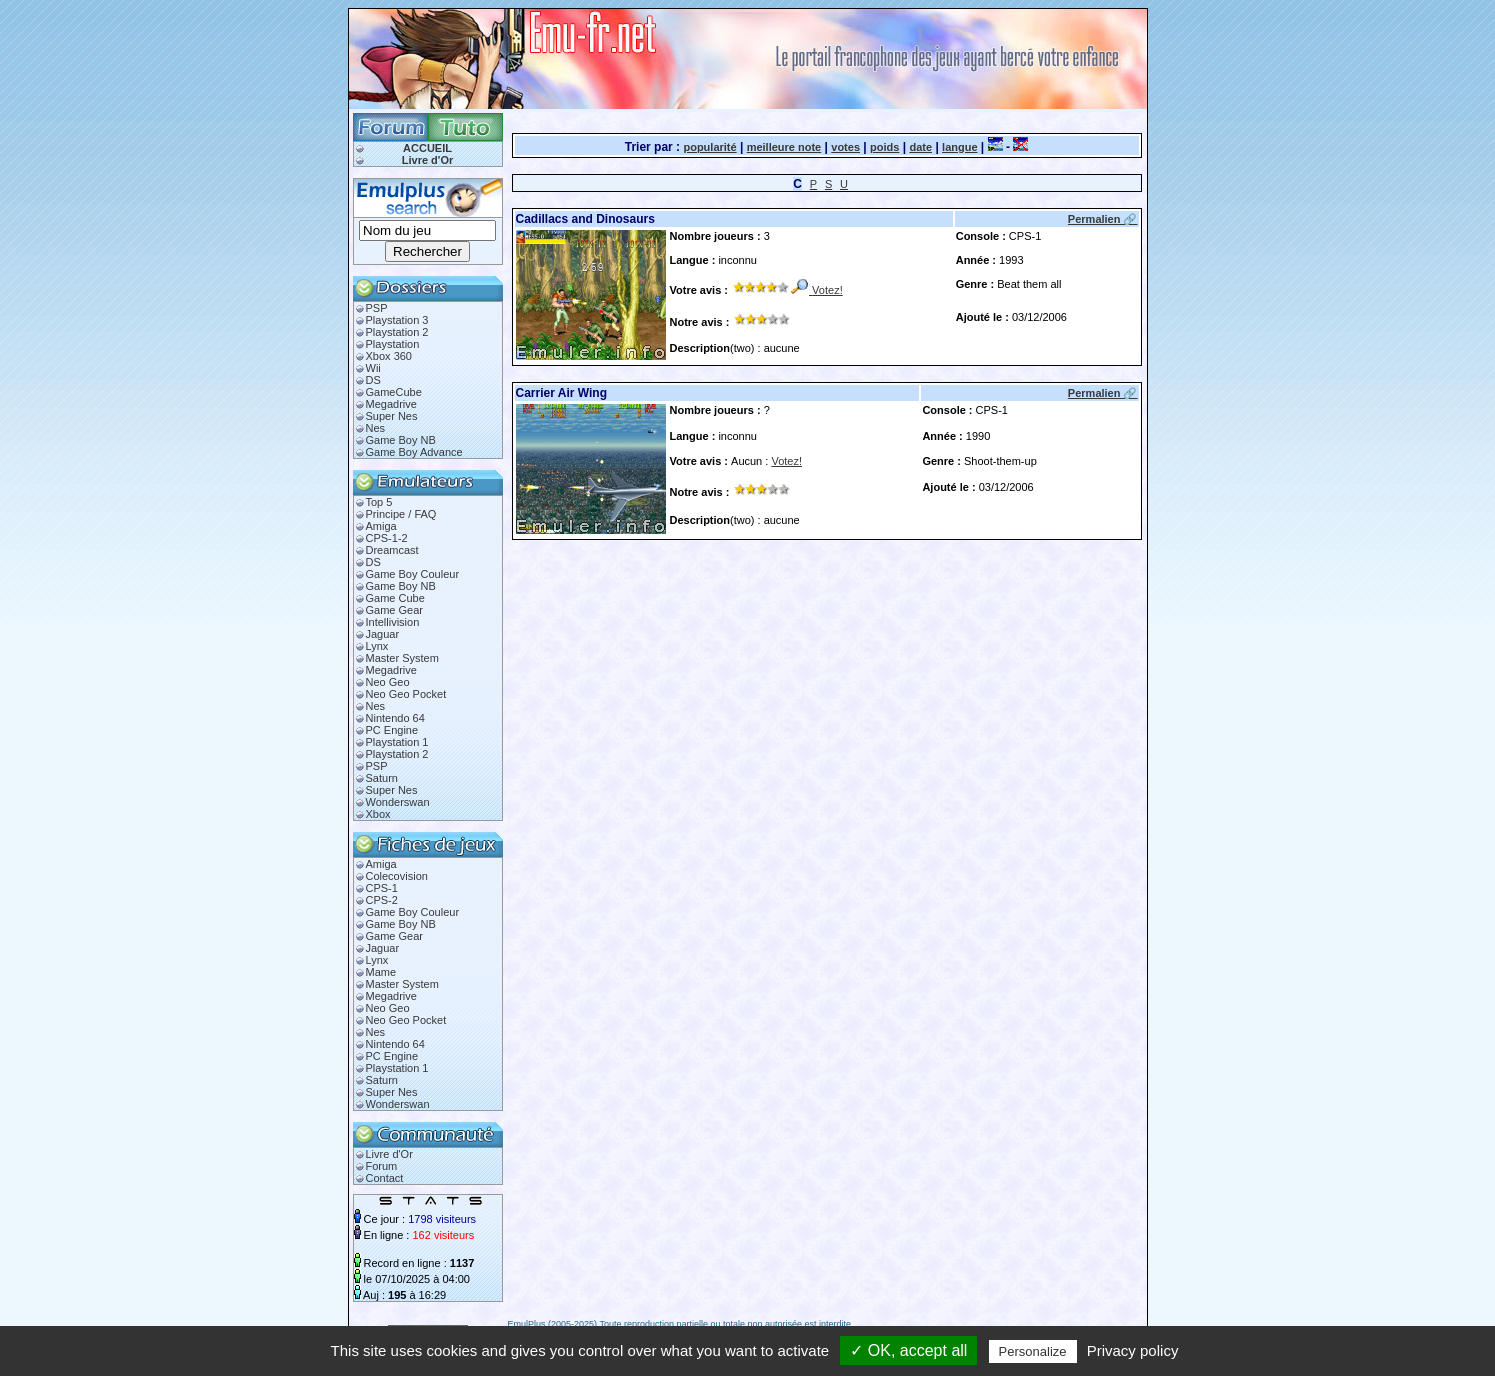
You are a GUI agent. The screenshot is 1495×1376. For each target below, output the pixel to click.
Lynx (377, 646)
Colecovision (397, 876)
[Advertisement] (746, 563)
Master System (402, 658)
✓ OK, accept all (908, 1350)
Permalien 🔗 (1103, 219)
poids (884, 147)
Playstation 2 (397, 332)
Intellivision (393, 622)
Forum (382, 1166)
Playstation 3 (397, 320)
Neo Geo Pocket (406, 694)
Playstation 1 (397, 742)
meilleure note (784, 147)
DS (373, 380)
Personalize (1033, 1351)
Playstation (393, 344)
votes (845, 147)
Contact (385, 1178)
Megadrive (391, 404)
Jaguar (383, 634)
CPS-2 (382, 900)
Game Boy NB (401, 440)
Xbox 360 (389, 356)
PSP (377, 308)
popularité (709, 147)
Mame (381, 972)
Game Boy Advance (414, 452)
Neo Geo (388, 682)
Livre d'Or (428, 160)
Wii (373, 368)
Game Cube (395, 598)
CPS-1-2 (387, 538)
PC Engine (392, 730)
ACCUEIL (427, 148)
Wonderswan (398, 802)
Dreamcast (392, 550)
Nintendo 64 (395, 718)
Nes (376, 428)
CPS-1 (382, 888)
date (920, 147)
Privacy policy (1133, 1350)
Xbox (378, 814)
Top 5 (379, 502)
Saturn (382, 778)
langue (959, 147)
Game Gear (394, 610)
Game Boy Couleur (413, 574)
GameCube (394, 392)
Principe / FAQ (401, 514)
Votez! (827, 290)
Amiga (381, 526)
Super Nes (392, 416)
